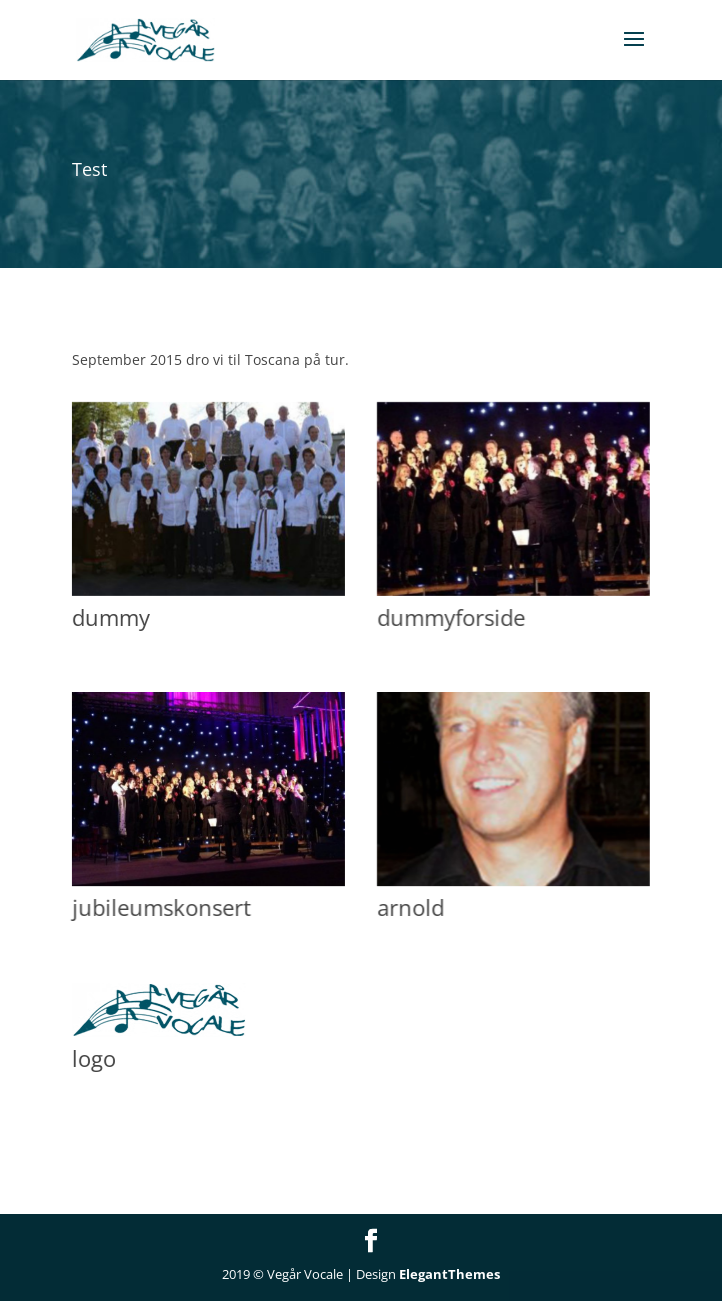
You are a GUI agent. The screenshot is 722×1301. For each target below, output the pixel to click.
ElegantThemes (449, 1274)
